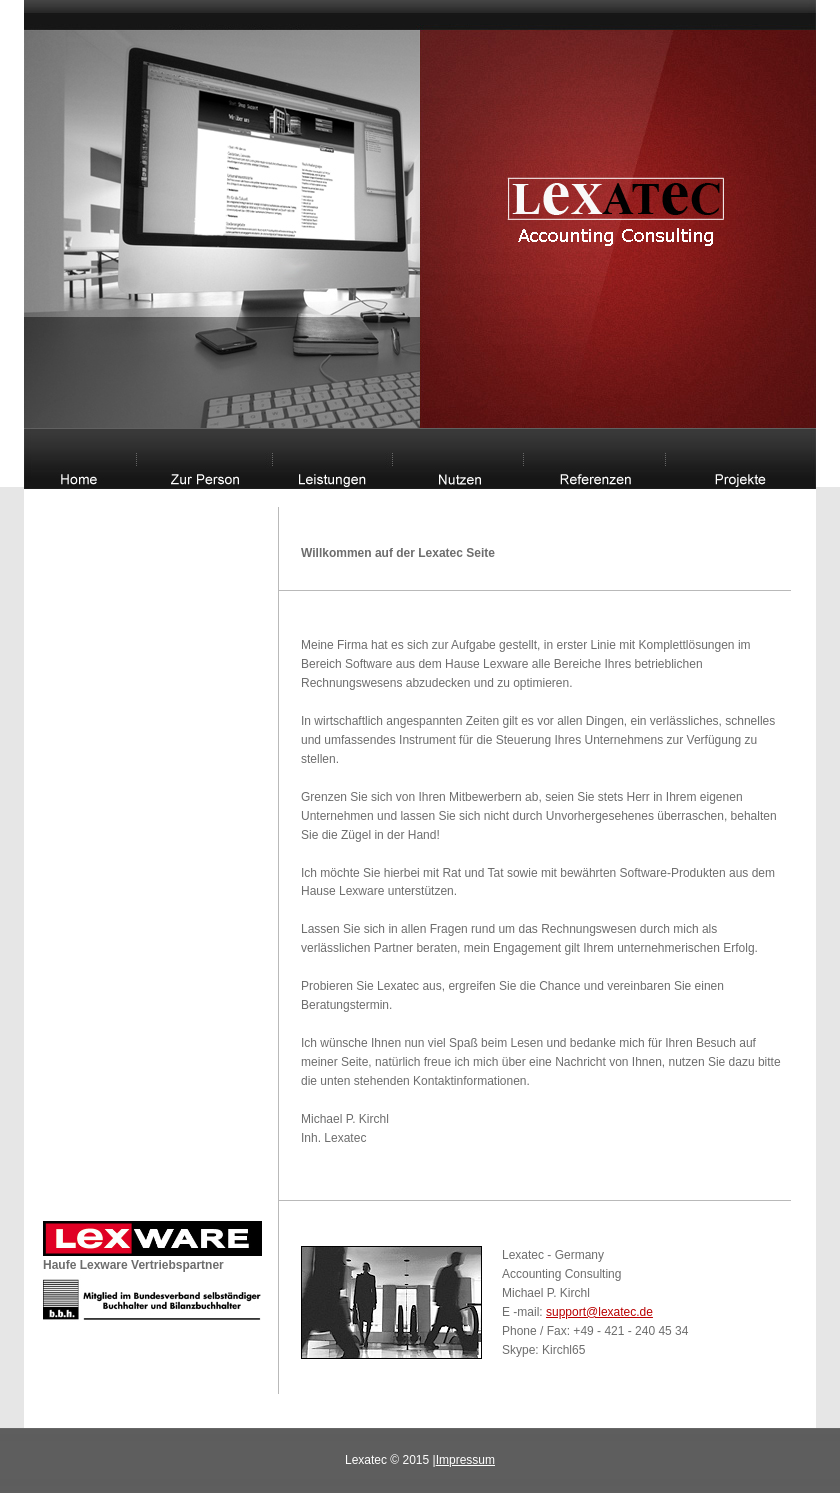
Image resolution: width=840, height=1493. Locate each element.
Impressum (465, 1460)
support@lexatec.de (599, 1312)
